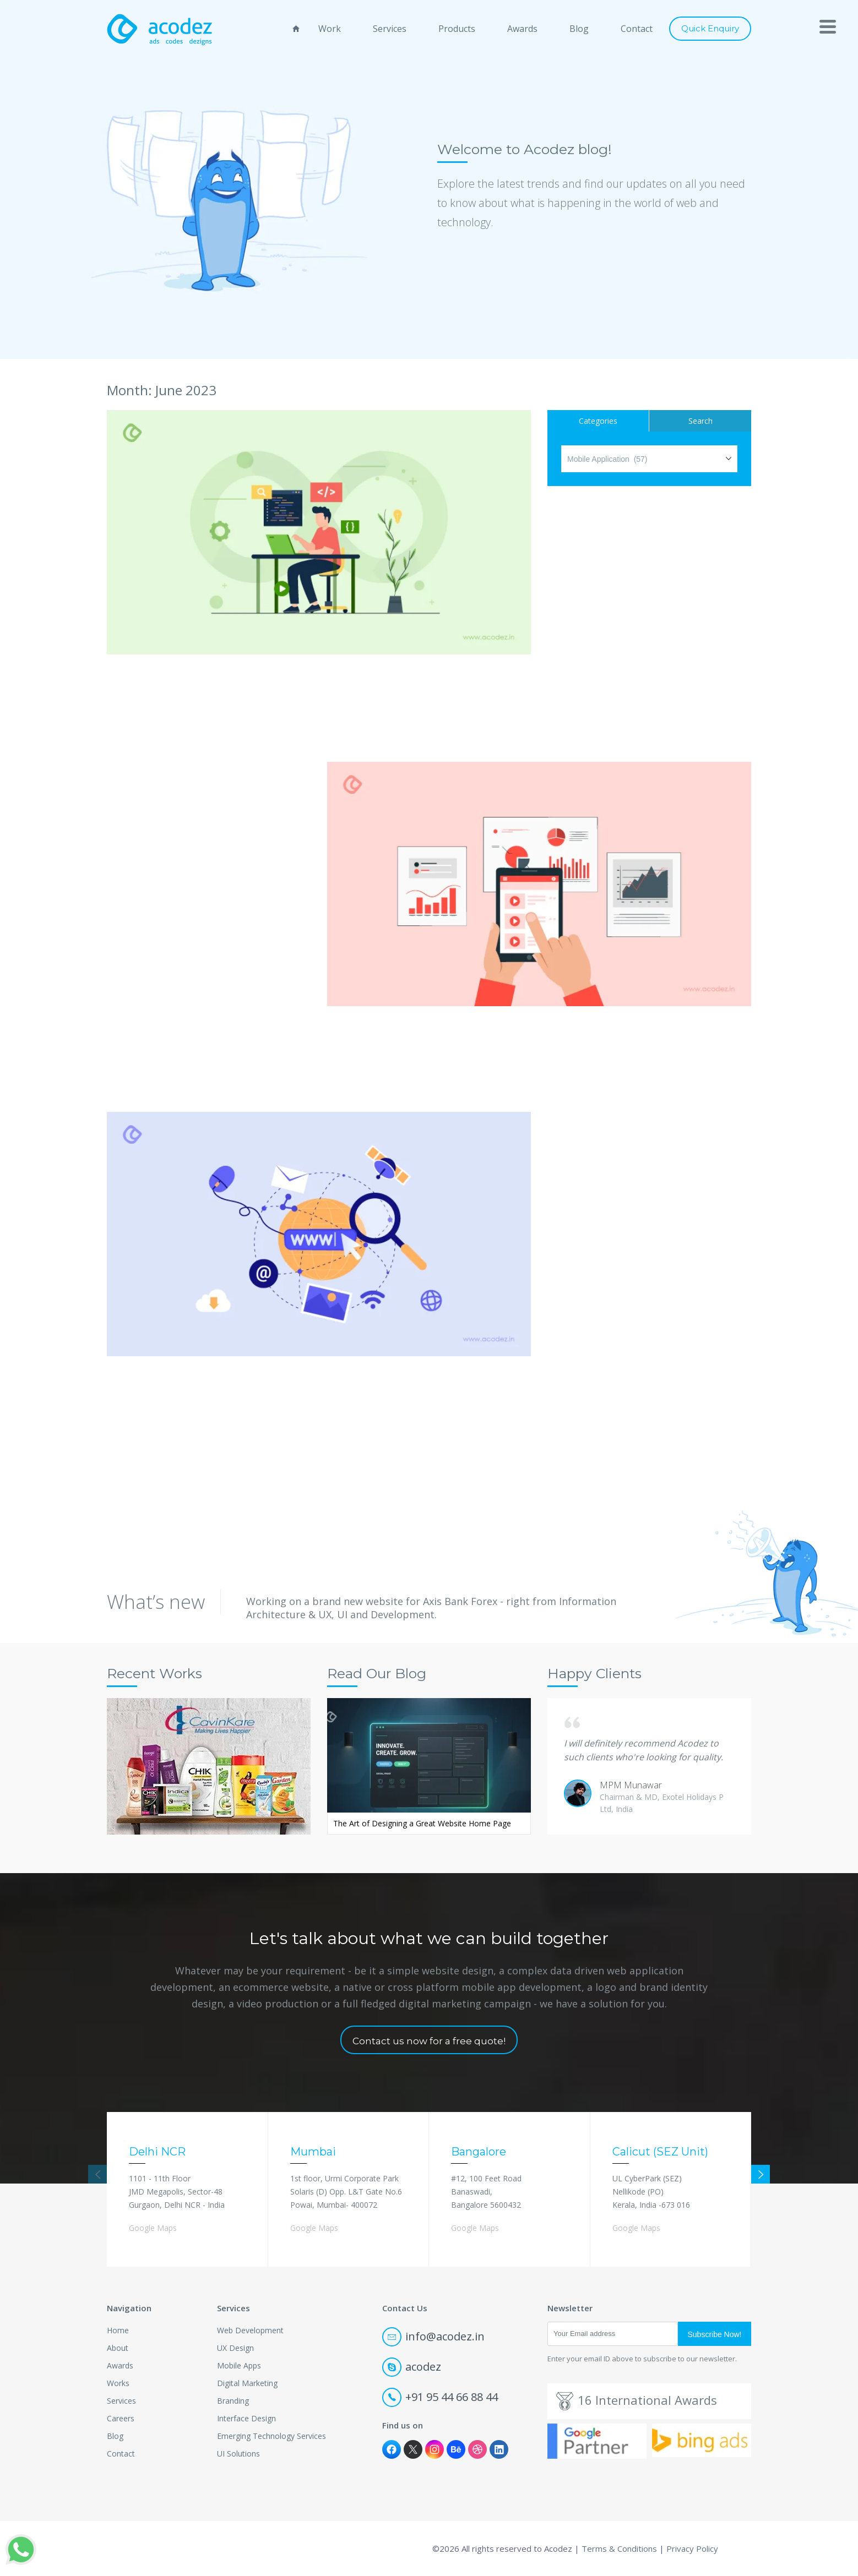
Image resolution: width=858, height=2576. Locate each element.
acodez (411, 2366)
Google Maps (153, 2228)
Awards (522, 29)
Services (389, 29)
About (117, 2348)
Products (456, 29)
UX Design (235, 2348)
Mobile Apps (239, 2365)
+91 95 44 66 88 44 (440, 2396)
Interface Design (246, 2418)
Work (329, 29)
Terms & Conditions (619, 2548)
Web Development (250, 2330)
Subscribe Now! (714, 2334)
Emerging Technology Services (271, 2436)
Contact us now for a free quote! (429, 2040)
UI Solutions (238, 2453)
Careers (120, 2418)
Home (118, 2330)
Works (118, 2383)
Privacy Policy (692, 2548)
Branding (233, 2400)
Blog (579, 29)
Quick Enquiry (710, 28)
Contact (637, 29)
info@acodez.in (433, 2336)
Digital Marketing (247, 2383)
